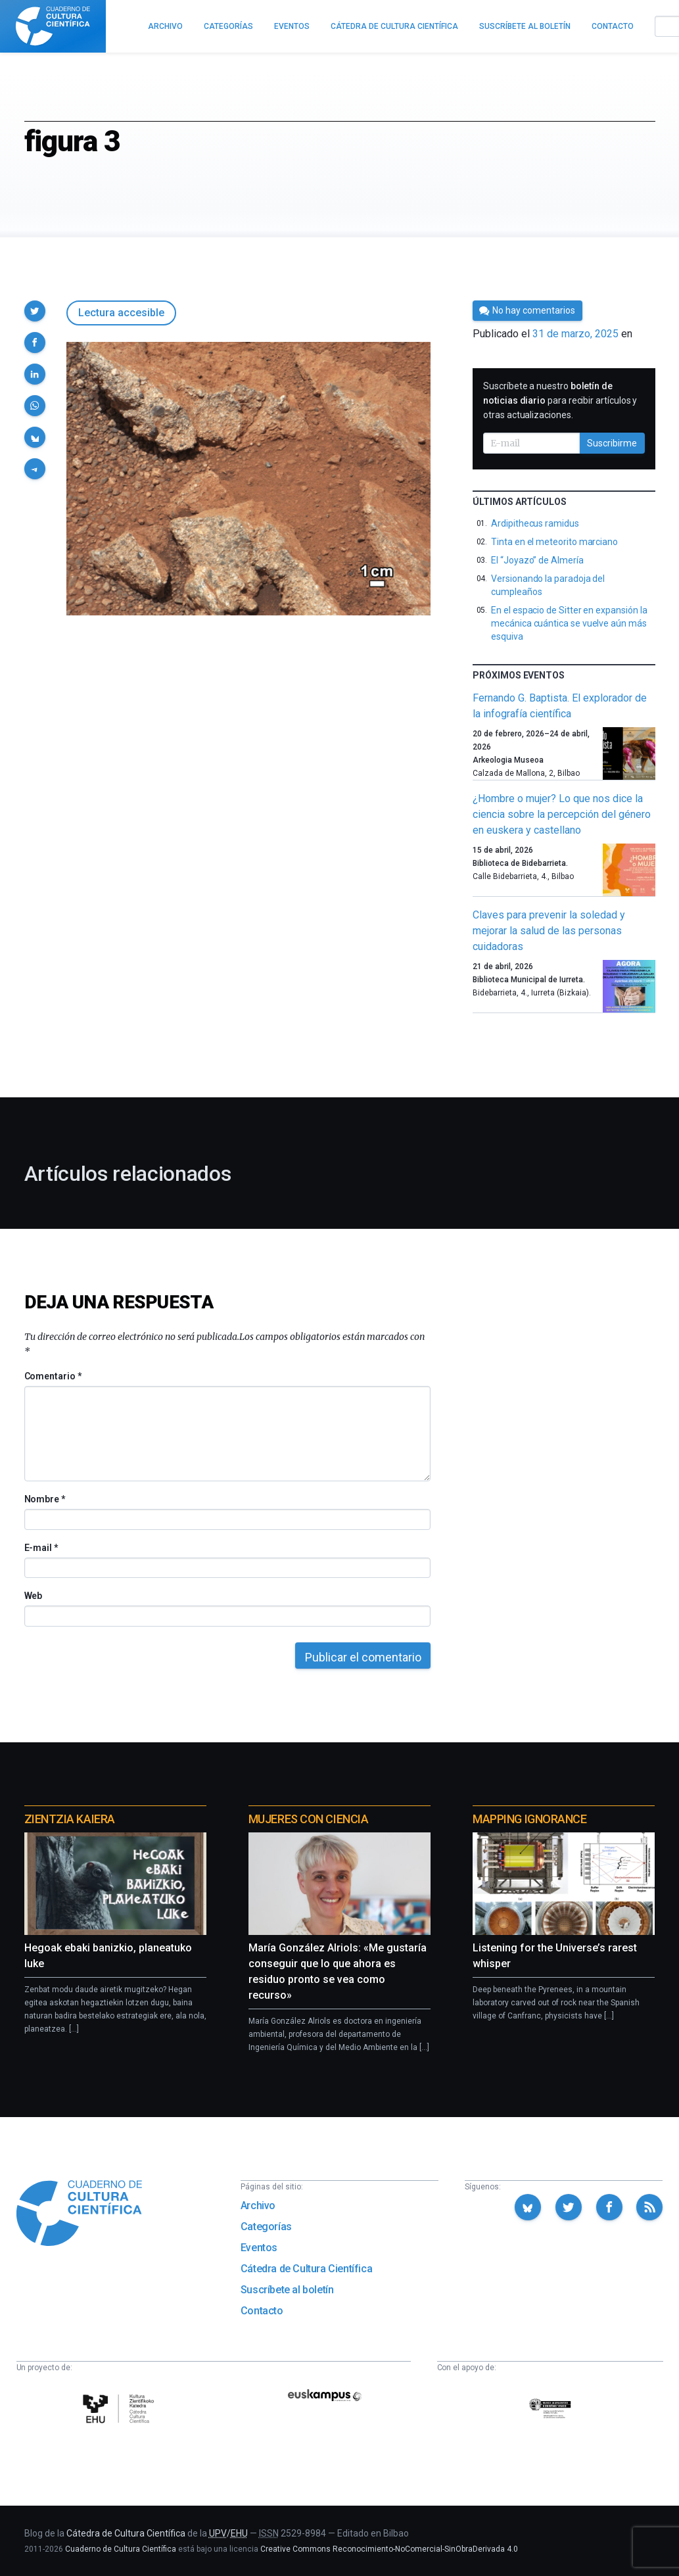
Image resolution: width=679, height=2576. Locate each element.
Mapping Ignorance (529, 1819)
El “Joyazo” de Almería (537, 560)
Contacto (262, 2310)
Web (33, 1595)
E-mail (41, 1547)
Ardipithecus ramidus (535, 523)
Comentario (53, 1376)
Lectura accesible (121, 312)
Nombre (44, 1499)
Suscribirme (612, 443)
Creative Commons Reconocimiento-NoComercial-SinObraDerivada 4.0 (389, 2549)
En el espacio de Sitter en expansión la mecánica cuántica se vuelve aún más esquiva (569, 623)
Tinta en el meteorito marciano (554, 542)
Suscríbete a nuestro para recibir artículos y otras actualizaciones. (560, 400)
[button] (34, 311)
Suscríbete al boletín (287, 2289)
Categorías (266, 2226)
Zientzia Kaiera (69, 1819)
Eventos (259, 2247)
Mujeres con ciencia (308, 1819)
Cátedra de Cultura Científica (306, 2268)
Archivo (258, 2205)
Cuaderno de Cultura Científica (120, 2549)
